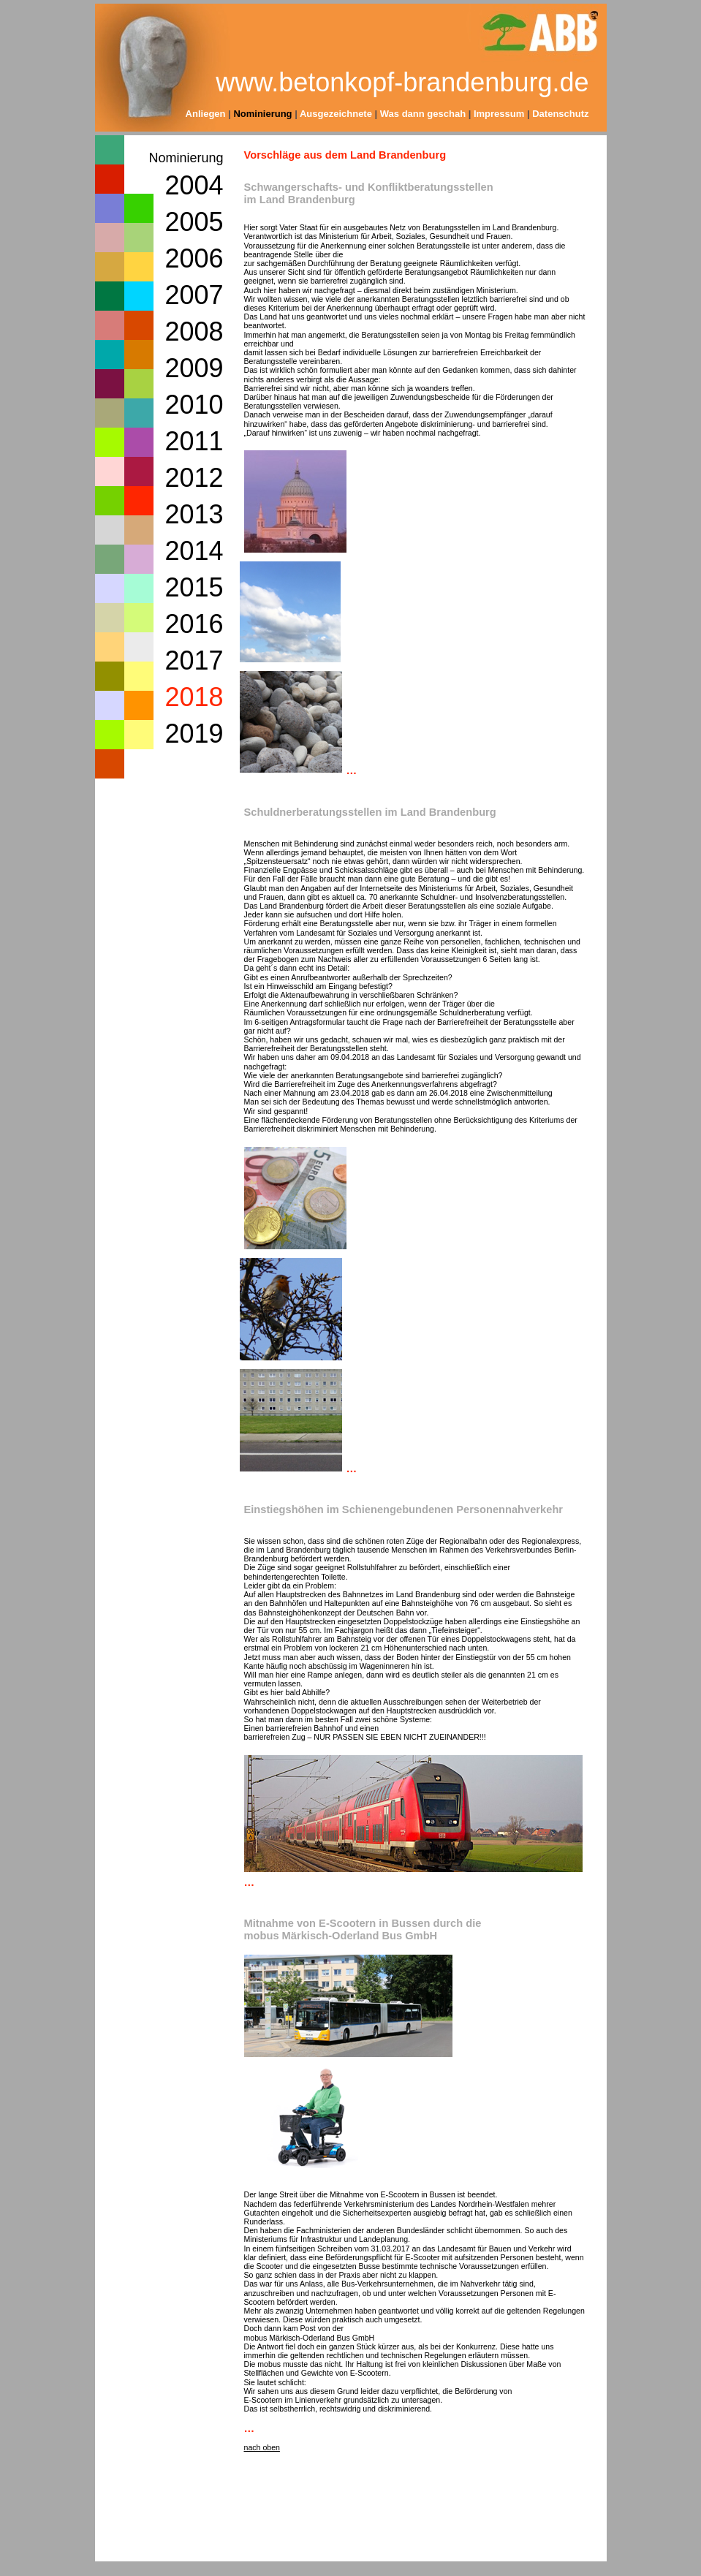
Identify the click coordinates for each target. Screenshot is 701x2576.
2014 (193, 551)
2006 (193, 258)
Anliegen (206, 113)
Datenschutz (560, 113)
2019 (193, 734)
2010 (193, 405)
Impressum (499, 113)
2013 (193, 514)
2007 (193, 295)
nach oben (262, 2447)
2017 (193, 660)
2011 (193, 441)
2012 (193, 478)
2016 (193, 624)
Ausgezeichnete (336, 113)
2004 (193, 185)
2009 (193, 368)
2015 (193, 587)
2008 (193, 331)
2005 (193, 222)
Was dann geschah (424, 113)
